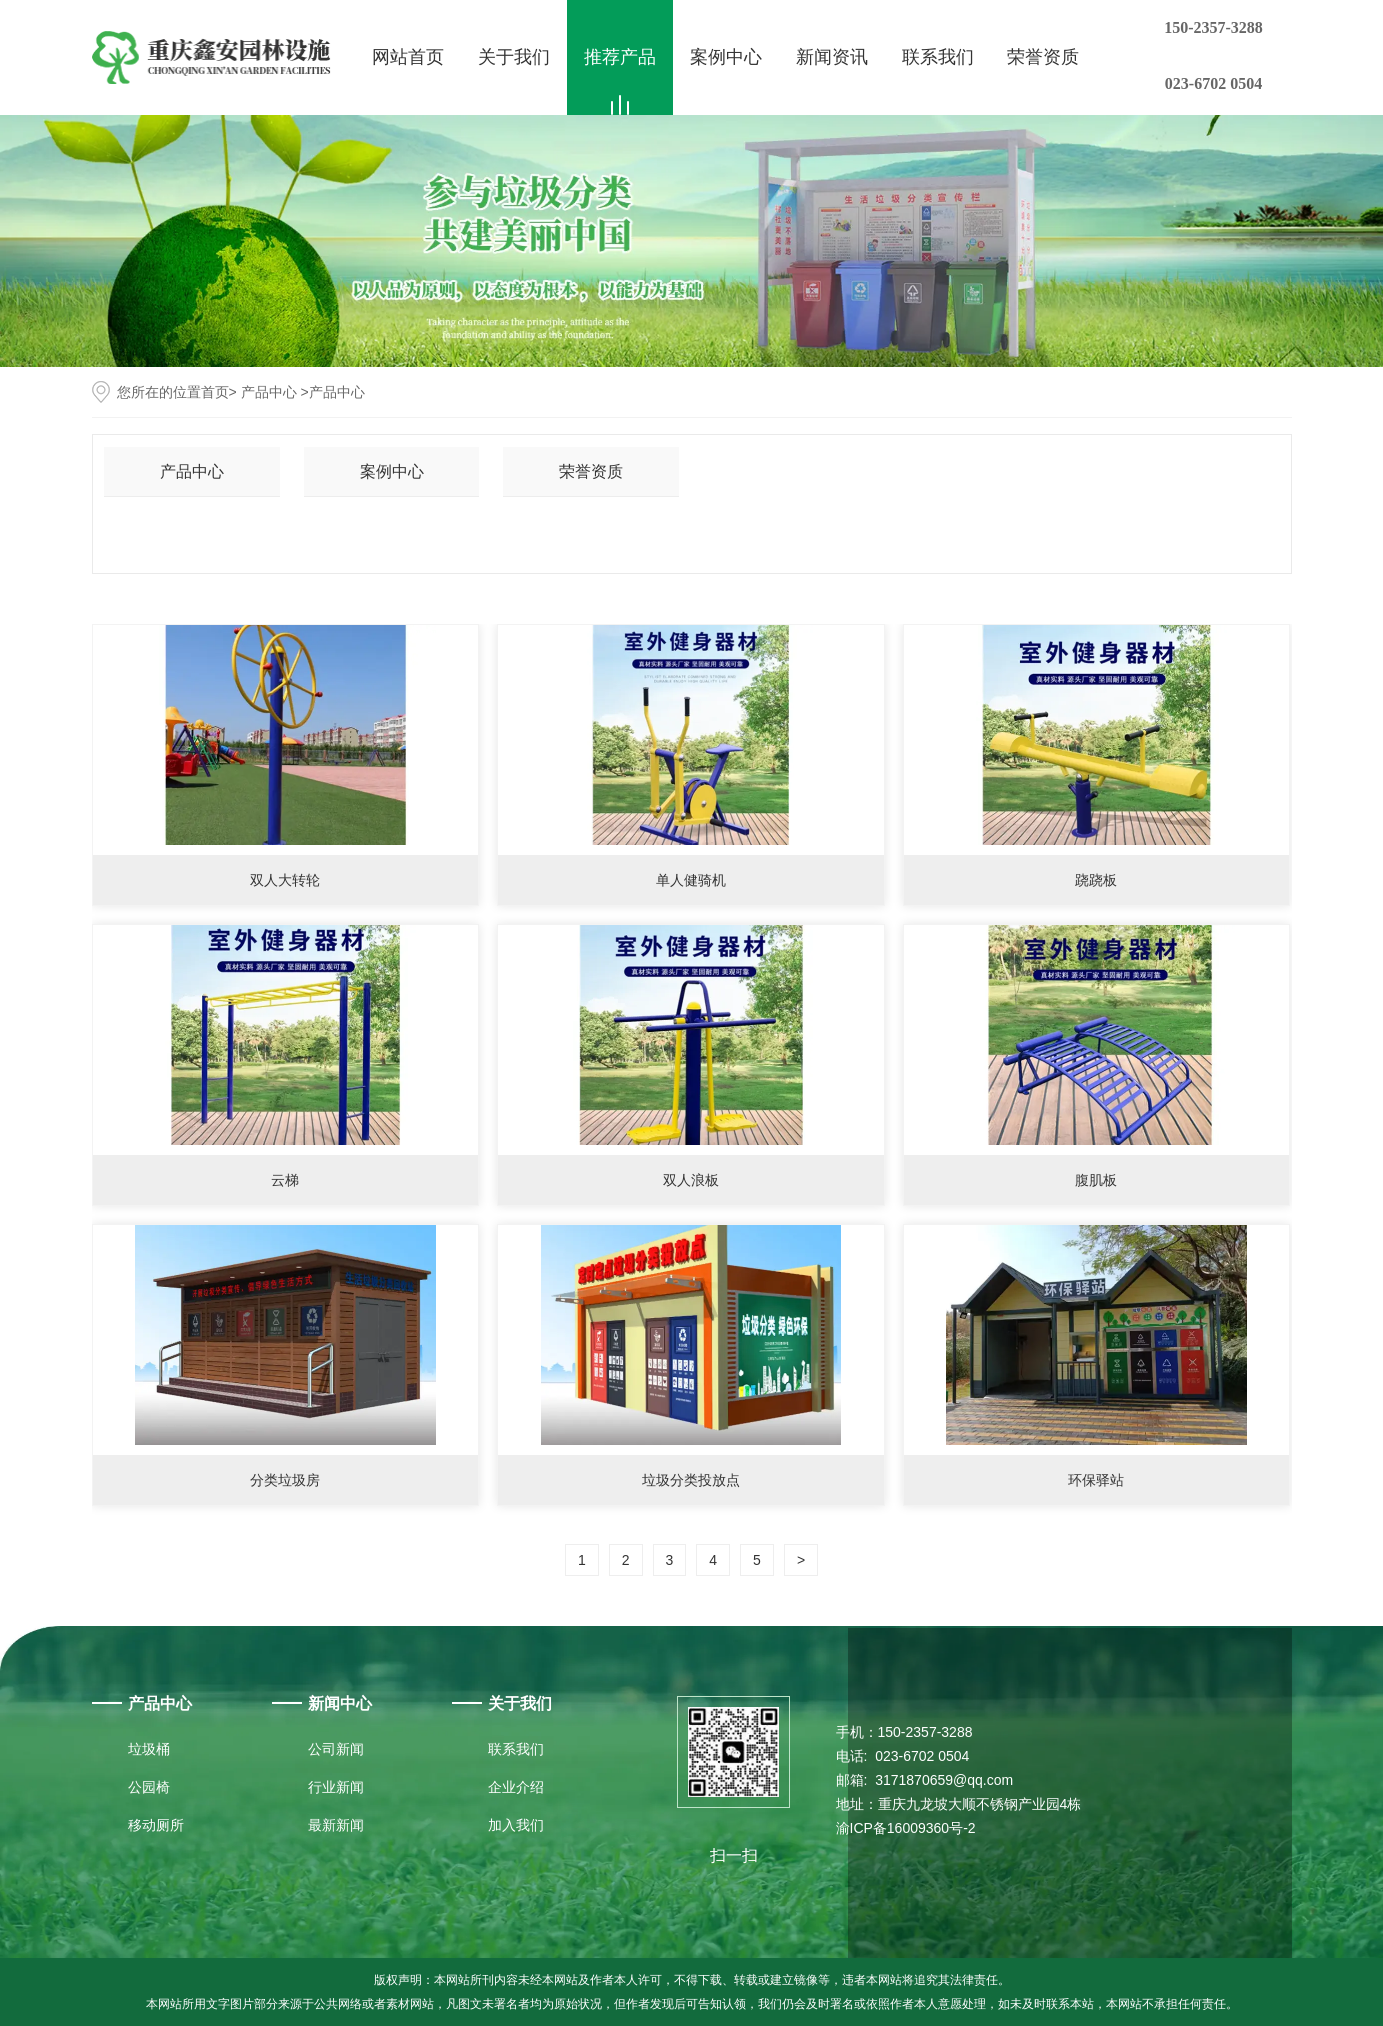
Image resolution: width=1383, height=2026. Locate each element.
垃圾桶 (149, 1749)
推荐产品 (620, 57)
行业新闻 (336, 1787)
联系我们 (938, 57)
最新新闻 (336, 1825)
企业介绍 (516, 1787)
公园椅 (149, 1787)
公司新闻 (336, 1749)
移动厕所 (156, 1825)
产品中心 (269, 392)
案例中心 (726, 57)
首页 (215, 392)
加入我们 (516, 1825)
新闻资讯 (832, 57)
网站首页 (408, 57)
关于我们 (514, 57)
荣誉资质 (1043, 57)
